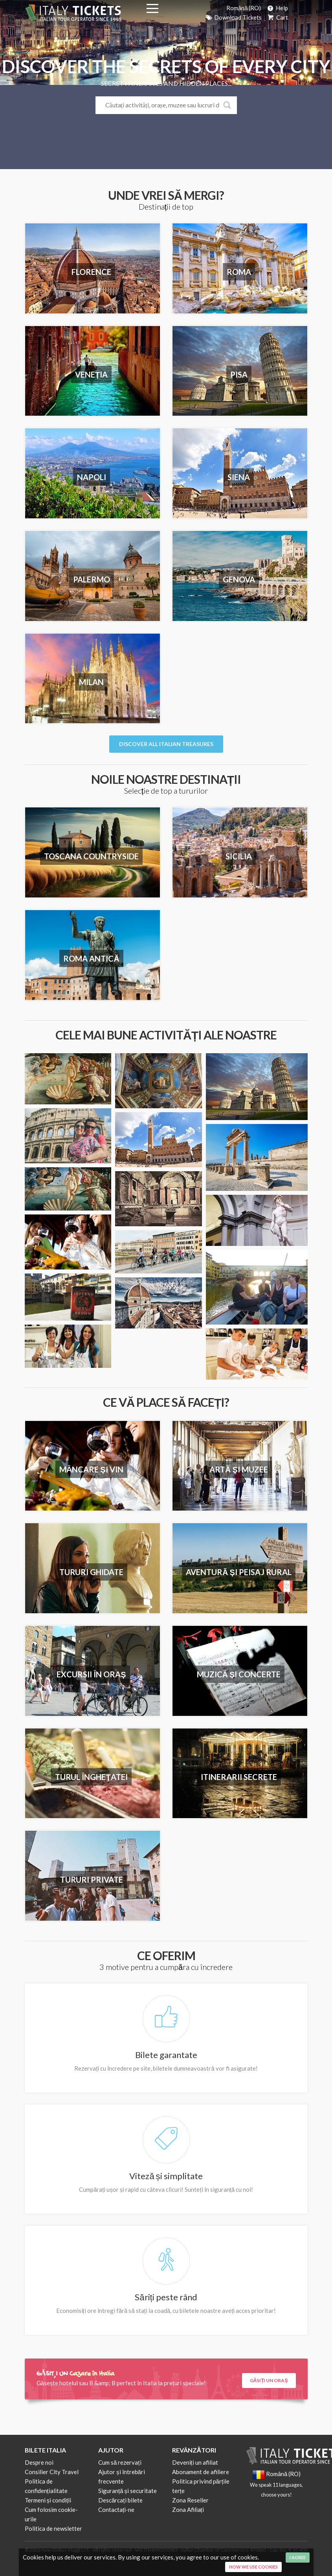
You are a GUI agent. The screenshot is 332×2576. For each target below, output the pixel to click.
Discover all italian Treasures (166, 744)
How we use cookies (253, 2566)
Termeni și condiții (48, 2500)
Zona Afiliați (188, 2509)
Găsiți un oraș (269, 2380)
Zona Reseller (190, 2500)
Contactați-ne (116, 2509)
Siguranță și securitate (127, 2490)
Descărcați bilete (120, 2500)
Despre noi (39, 2462)
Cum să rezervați (119, 2462)
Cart (277, 17)
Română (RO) (243, 7)
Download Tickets (233, 17)
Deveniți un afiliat (195, 2462)
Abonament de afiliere (200, 2471)
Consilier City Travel (52, 2471)
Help (277, 7)
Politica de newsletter (53, 2528)
